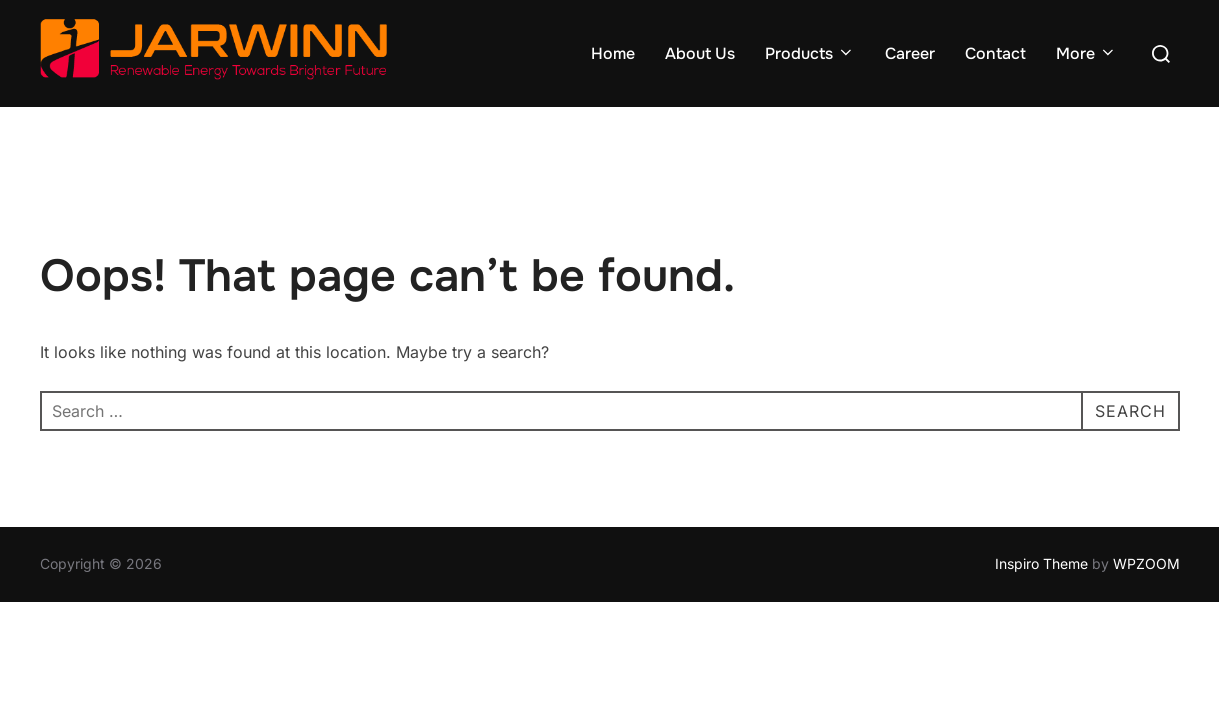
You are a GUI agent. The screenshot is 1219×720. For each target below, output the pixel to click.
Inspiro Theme (1041, 563)
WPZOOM (1146, 563)
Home (613, 53)
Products (810, 53)
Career (910, 53)
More (1086, 53)
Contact (995, 53)
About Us (700, 53)
